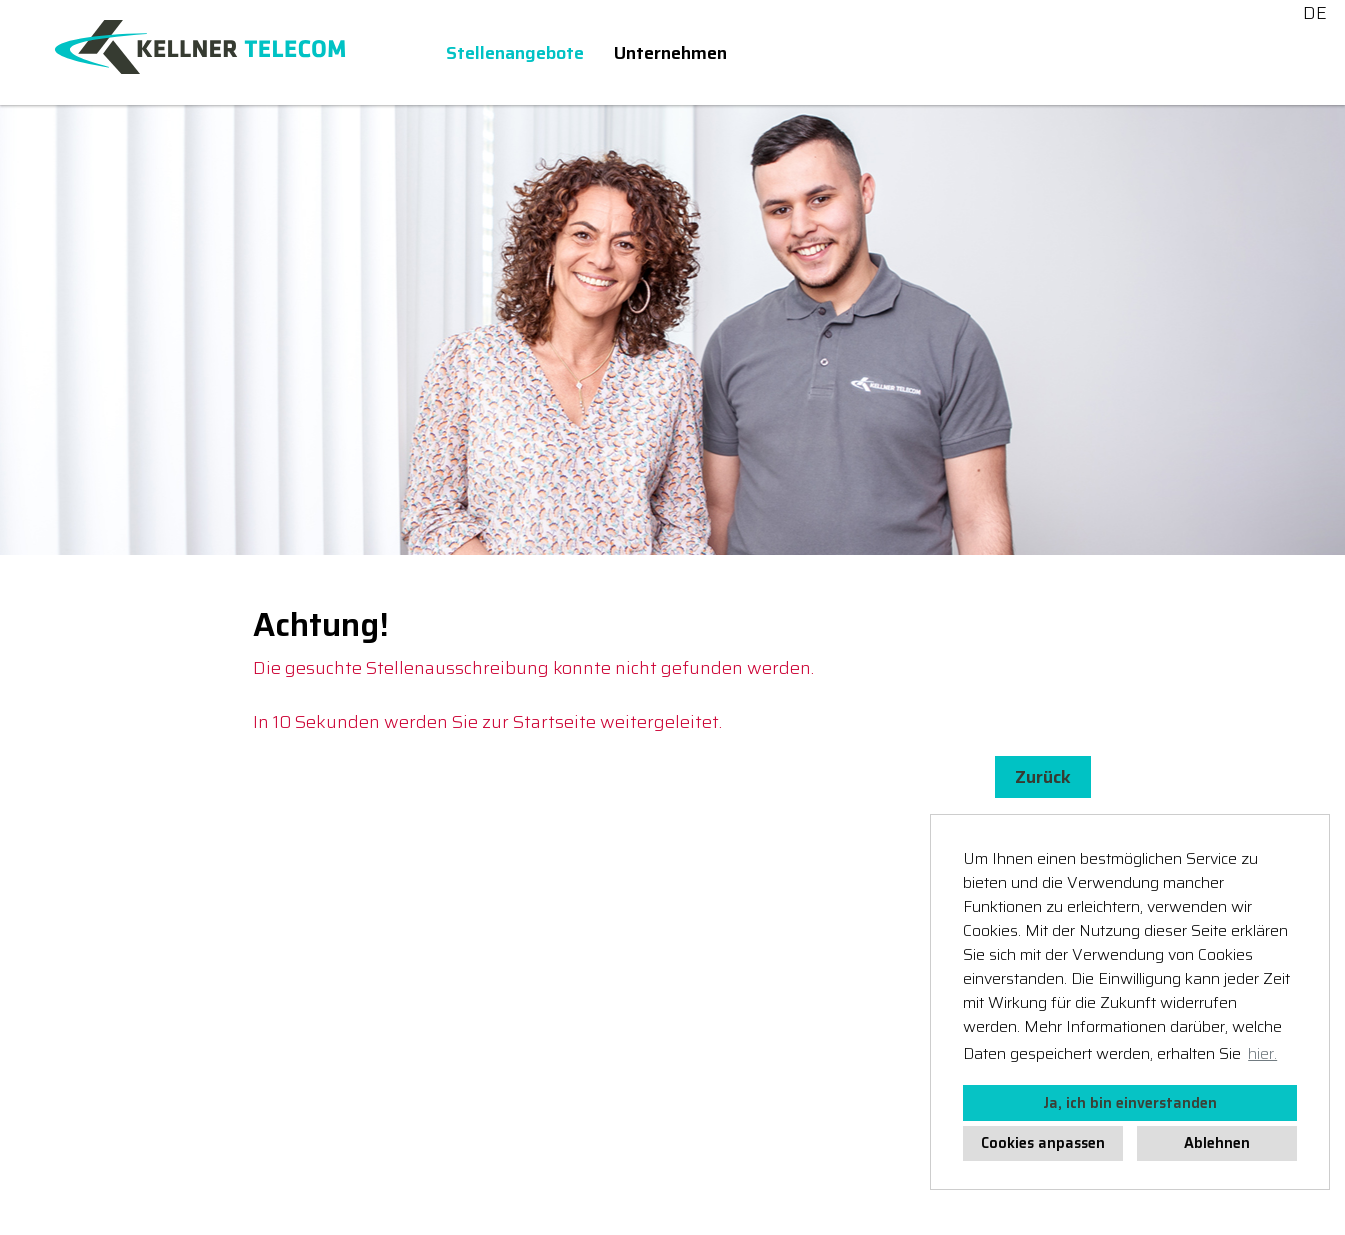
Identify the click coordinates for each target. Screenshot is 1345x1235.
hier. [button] (1262, 1053)
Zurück (1043, 777)
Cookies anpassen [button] (1043, 1143)
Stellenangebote (515, 53)
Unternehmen (670, 53)
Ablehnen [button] (1217, 1143)
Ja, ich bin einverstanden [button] (1130, 1103)
